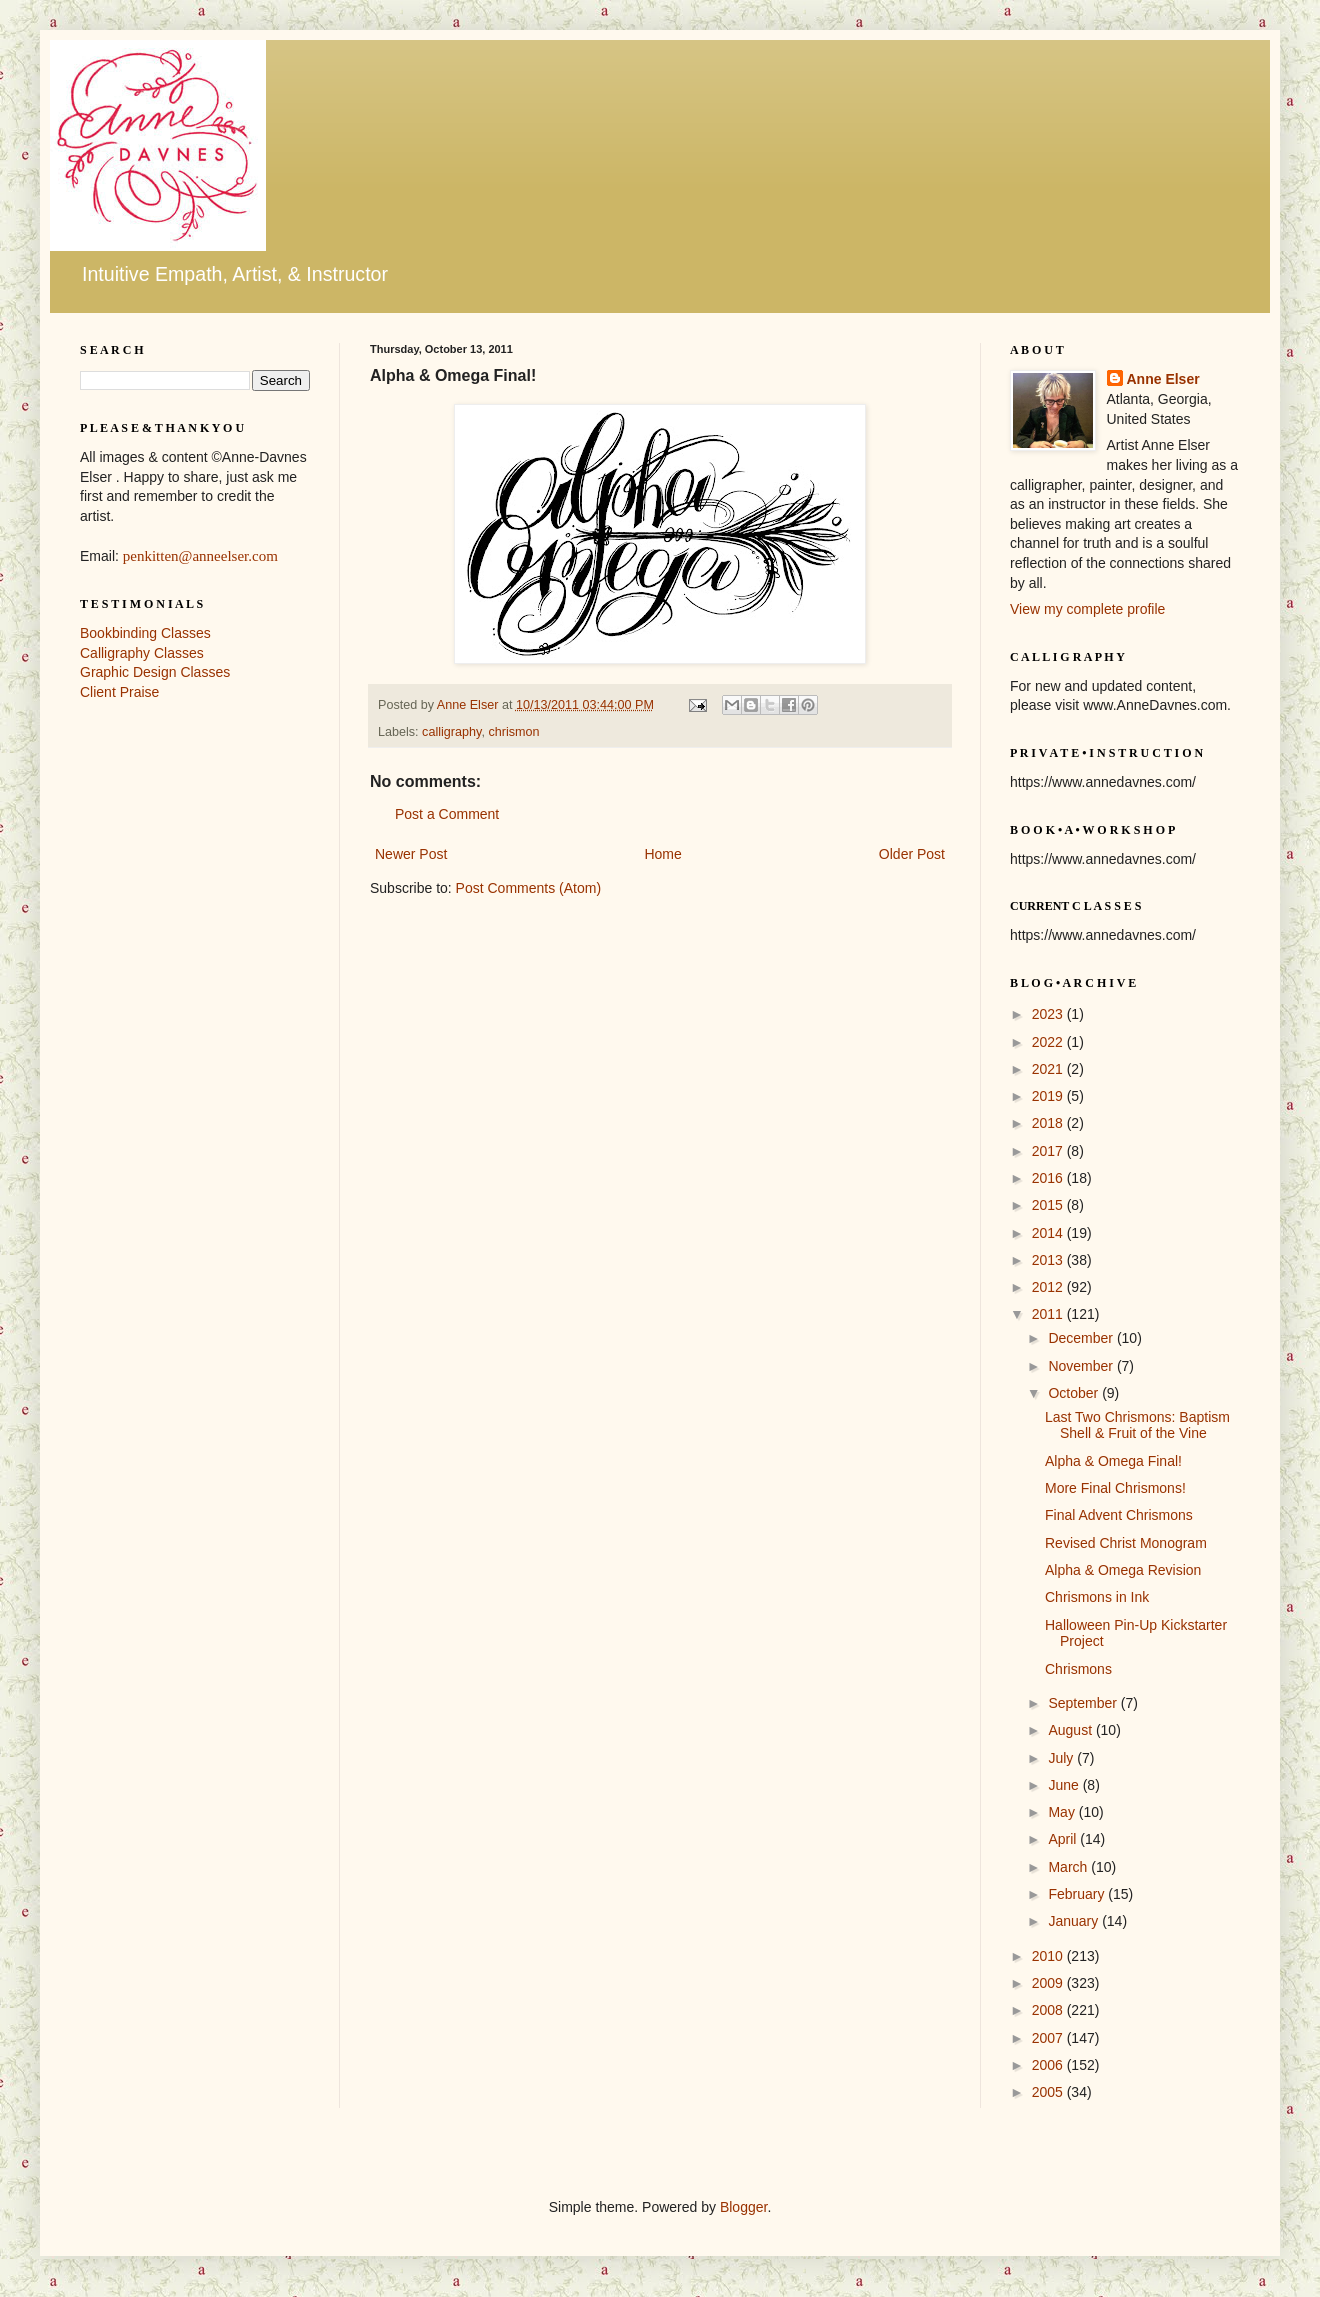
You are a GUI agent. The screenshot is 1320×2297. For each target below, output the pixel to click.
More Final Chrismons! (1115, 1488)
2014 (1049, 1233)
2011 (1049, 1314)
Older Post (912, 854)
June (1065, 1785)
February (1078, 1894)
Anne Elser (1163, 379)
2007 (1049, 2038)
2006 (1049, 2065)
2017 (1049, 1151)
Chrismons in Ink (1097, 1597)
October (1075, 1393)
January (1075, 1921)
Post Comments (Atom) (528, 888)
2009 (1049, 1983)
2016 (1049, 1178)
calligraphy (451, 732)
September (1084, 1703)
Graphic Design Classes (155, 672)
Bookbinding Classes (145, 633)
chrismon (513, 732)
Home (662, 854)
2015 (1049, 1205)
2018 (1049, 1123)
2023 (1049, 1014)
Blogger (743, 2207)
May (1063, 1812)
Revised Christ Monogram (1126, 1543)
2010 (1049, 1956)
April (1064, 1839)
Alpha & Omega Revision (1123, 1570)
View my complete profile (1087, 609)
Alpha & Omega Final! (1113, 1461)
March (1069, 1867)
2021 (1049, 1069)
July (1062, 1758)
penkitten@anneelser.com (200, 556)
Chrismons (1078, 1669)
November (1082, 1366)
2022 (1049, 1042)
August (1071, 1730)
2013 (1049, 1260)
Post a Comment (447, 814)
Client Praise (119, 692)
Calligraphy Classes (142, 653)
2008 (1049, 2010)
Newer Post (411, 854)
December (1082, 1338)
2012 (1049, 1287)
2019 (1049, 1096)
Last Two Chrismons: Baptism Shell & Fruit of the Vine (1137, 1425)
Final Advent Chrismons (1119, 1515)
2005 (1049, 2092)
